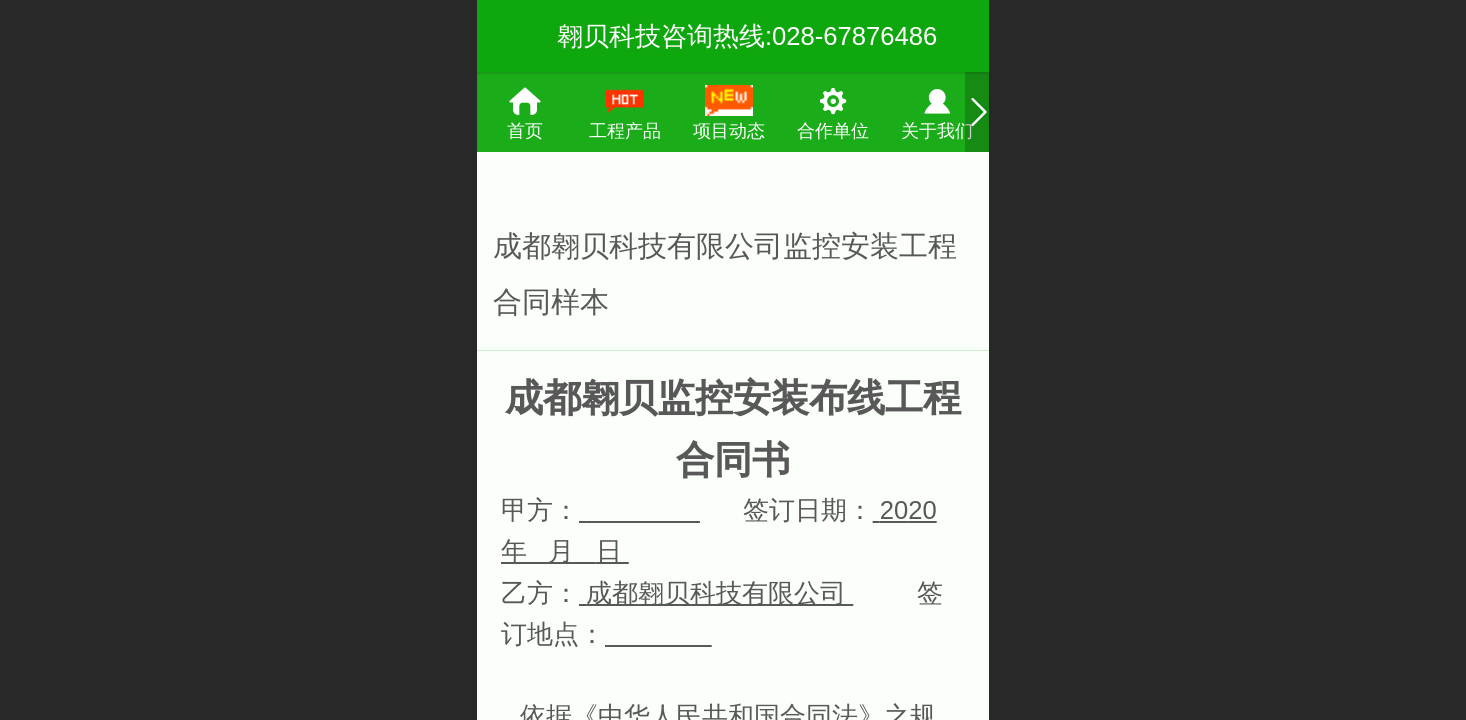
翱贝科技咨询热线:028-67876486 (747, 36)
